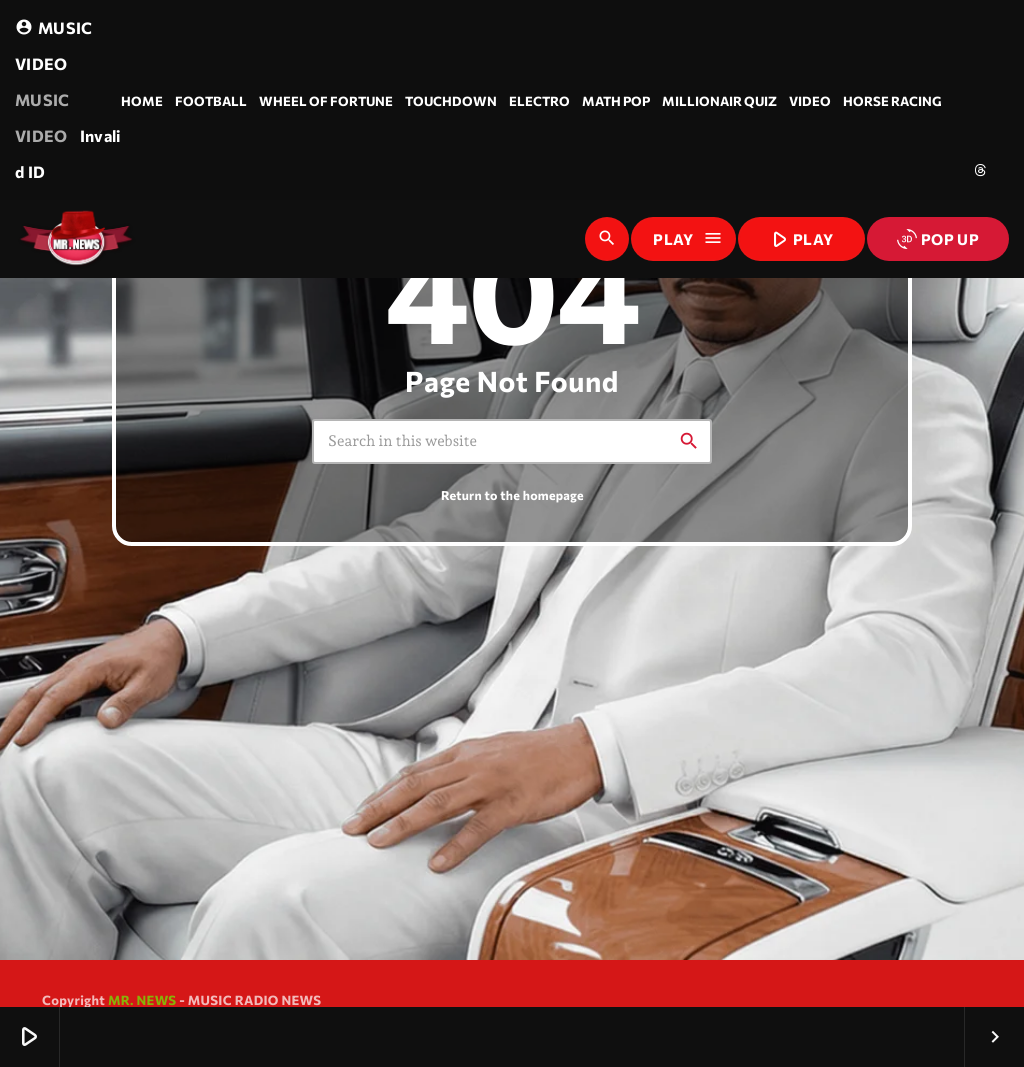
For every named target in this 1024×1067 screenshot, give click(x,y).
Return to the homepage (512, 495)
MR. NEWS (142, 1000)
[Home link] (76, 239)
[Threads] (981, 170)
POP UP (938, 239)
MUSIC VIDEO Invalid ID (68, 95)
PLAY (799, 238)
